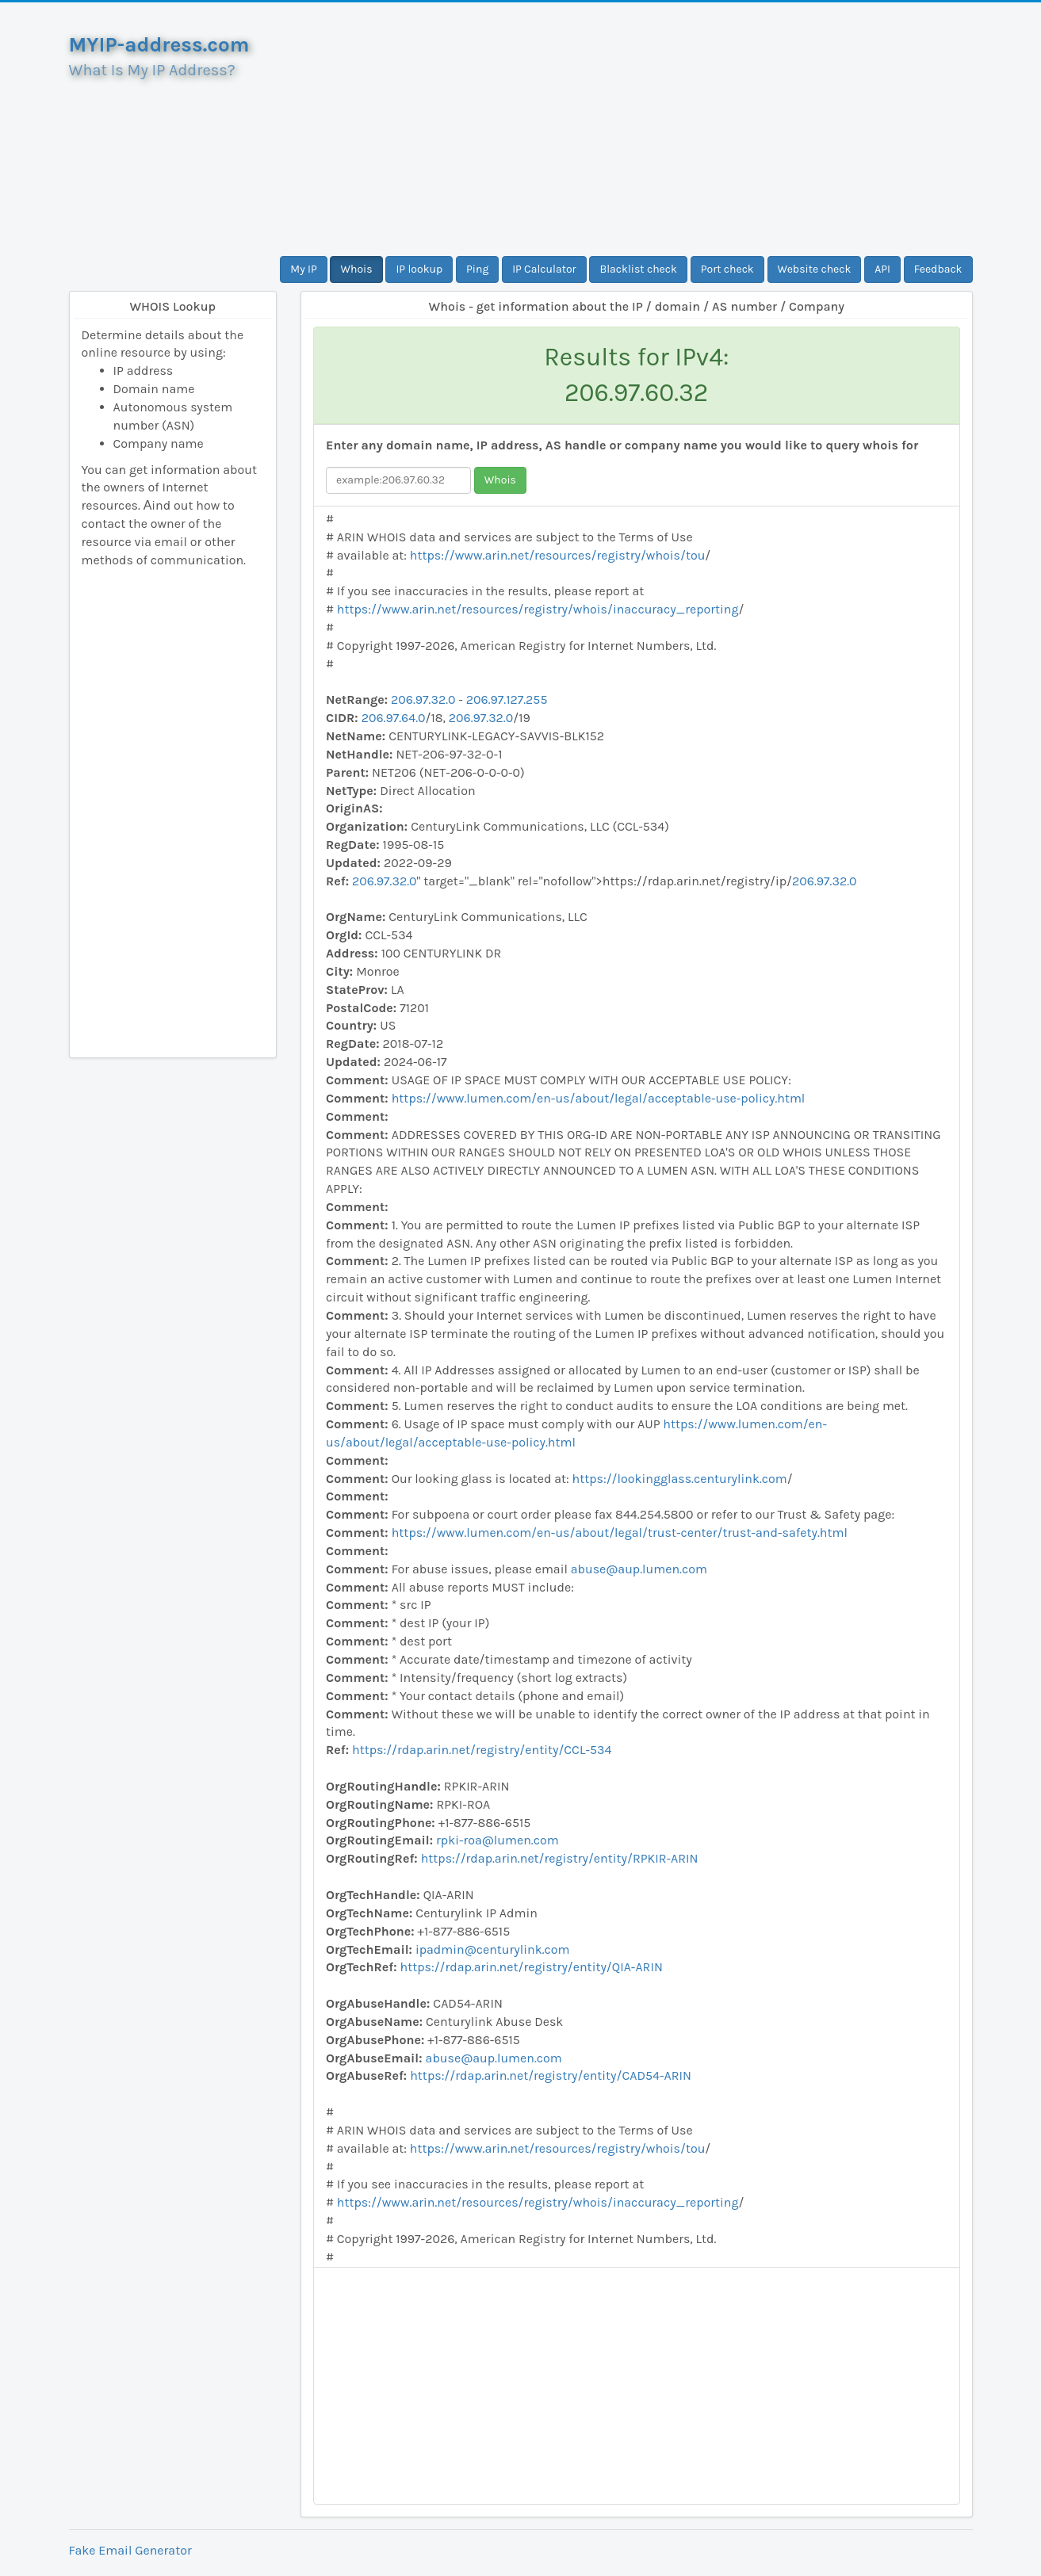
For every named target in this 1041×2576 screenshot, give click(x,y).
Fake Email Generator (130, 2550)
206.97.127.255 (507, 699)
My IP (303, 269)
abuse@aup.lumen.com (639, 1569)
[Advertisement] (636, 129)
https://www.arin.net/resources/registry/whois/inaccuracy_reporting (538, 609)
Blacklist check (637, 269)
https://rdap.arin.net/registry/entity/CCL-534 (481, 1749)
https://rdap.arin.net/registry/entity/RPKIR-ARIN (559, 1858)
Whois (356, 269)
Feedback (938, 269)
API (882, 269)
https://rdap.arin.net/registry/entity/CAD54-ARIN (550, 2075)
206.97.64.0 (394, 717)
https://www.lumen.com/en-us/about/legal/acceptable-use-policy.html (599, 1098)
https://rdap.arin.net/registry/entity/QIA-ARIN (531, 1966)
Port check (727, 269)
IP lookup (419, 269)
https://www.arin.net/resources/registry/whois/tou (558, 555)
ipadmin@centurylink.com (492, 1949)
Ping (477, 269)
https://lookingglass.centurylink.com (679, 1478)
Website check (815, 269)
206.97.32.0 (423, 699)
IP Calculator (544, 269)
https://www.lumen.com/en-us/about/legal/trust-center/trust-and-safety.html (620, 1532)
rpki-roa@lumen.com (497, 1840)
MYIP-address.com (159, 44)
